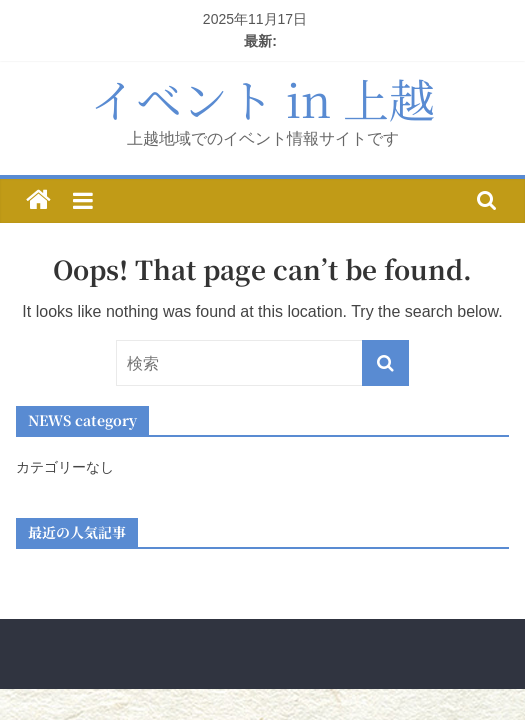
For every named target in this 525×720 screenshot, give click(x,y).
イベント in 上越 (262, 98)
